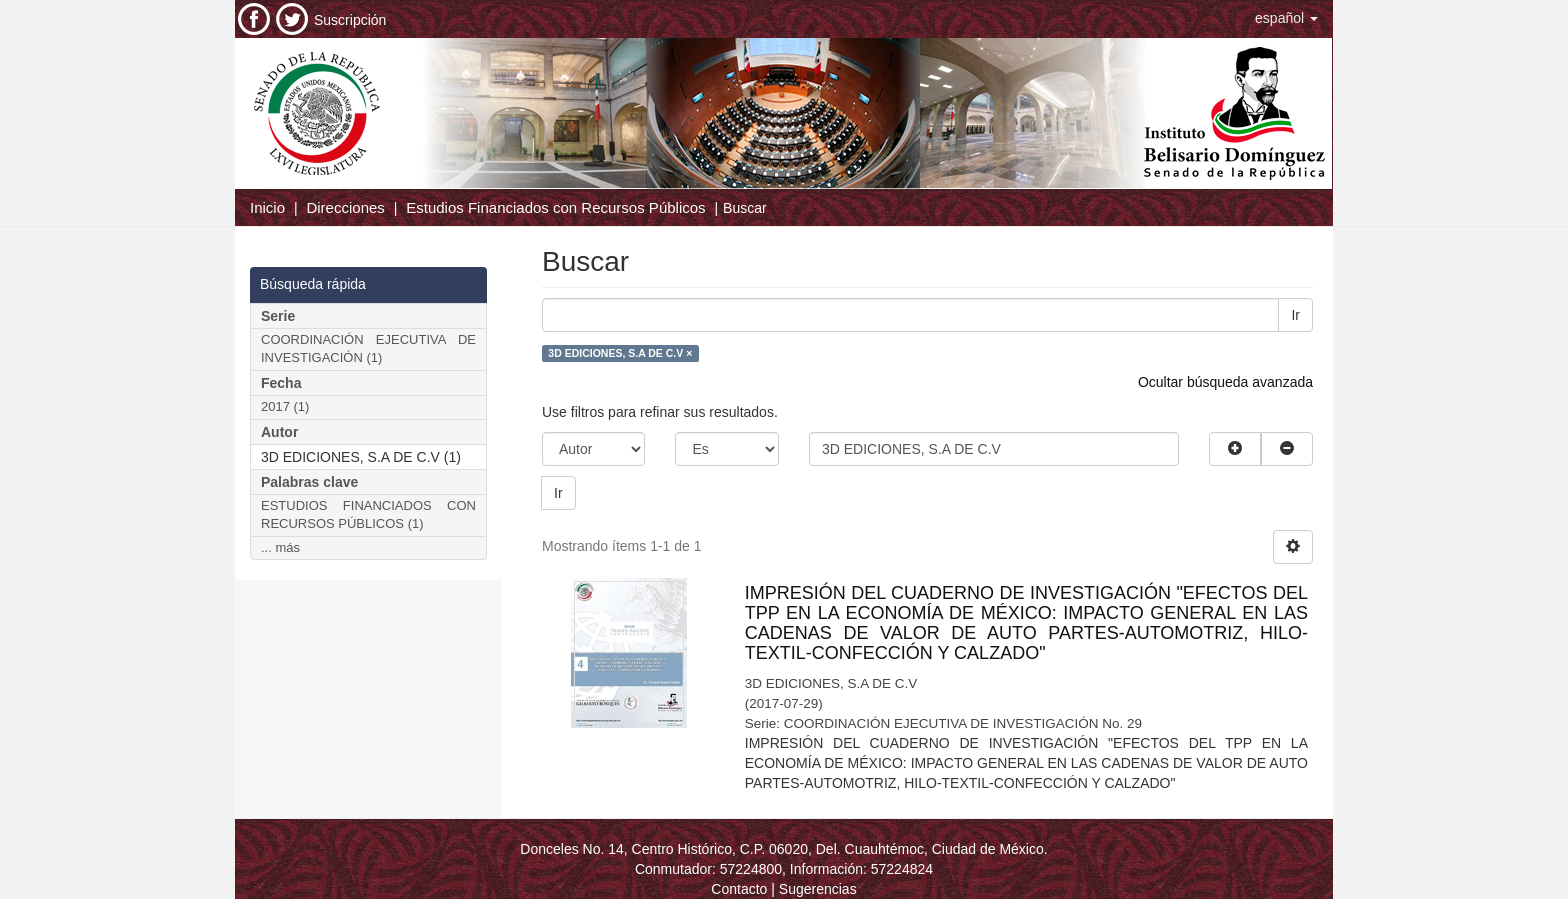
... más (280, 547)
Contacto (739, 889)
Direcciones (345, 207)
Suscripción (350, 20)
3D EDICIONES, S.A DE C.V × (620, 353)
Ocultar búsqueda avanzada (1225, 382)
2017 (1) (285, 406)
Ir (1295, 315)
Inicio (267, 207)
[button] (1286, 18)
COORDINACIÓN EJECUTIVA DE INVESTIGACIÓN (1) (368, 349)
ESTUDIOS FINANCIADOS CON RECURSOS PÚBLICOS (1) (368, 515)
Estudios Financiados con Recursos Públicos (555, 207)
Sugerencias (818, 889)
